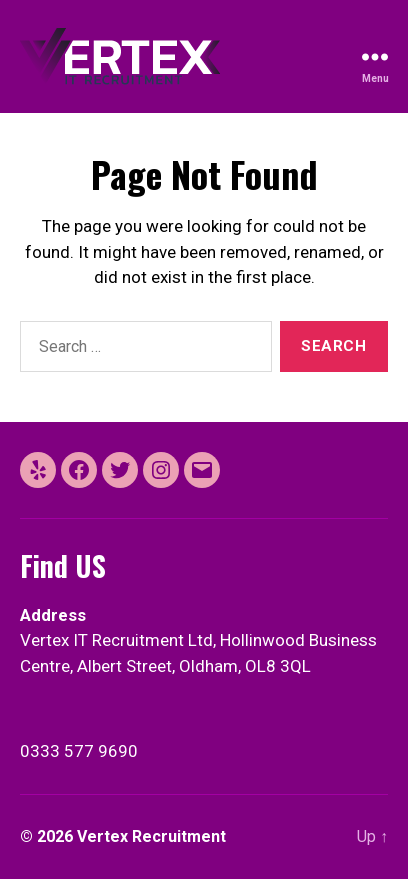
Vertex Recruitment (151, 836)
